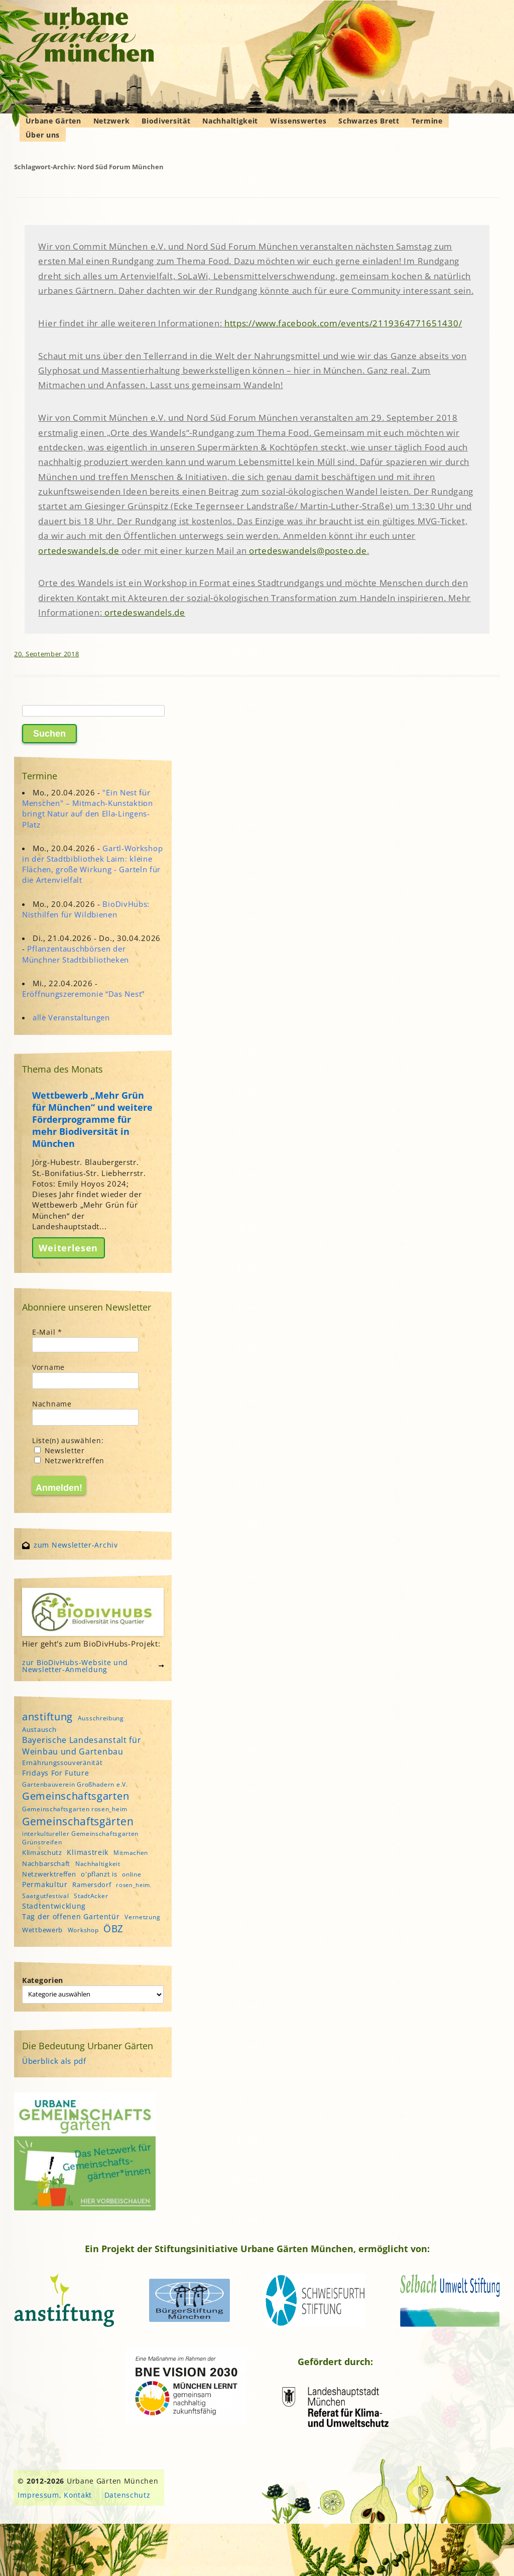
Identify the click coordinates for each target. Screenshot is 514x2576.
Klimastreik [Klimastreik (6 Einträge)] (87, 1852)
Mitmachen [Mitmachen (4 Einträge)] (130, 1852)
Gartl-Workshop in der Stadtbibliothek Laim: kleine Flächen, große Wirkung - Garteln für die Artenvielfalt (92, 864)
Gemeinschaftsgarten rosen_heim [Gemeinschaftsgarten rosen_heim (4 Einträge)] (74, 1809)
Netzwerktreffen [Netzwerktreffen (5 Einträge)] (49, 1874)
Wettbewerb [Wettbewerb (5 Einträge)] (42, 1929)
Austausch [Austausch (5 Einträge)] (39, 1729)
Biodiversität (166, 121)
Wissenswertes (298, 121)
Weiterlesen (68, 1248)
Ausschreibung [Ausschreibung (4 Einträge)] (101, 1718)
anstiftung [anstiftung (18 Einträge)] (47, 1716)
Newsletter (59, 1450)
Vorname (48, 1367)
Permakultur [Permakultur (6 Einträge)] (45, 1884)
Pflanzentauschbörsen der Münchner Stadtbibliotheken (75, 954)
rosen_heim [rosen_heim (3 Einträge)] (133, 1885)
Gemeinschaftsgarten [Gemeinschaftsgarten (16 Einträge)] (75, 1796)
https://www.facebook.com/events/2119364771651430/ (343, 323)
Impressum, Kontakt (55, 2495)
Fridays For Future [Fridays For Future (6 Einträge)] (55, 1773)
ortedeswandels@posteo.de (308, 550)
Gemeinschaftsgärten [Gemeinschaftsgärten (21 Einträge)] (78, 1821)
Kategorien (42, 1980)
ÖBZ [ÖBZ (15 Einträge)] (113, 1928)
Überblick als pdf (54, 2061)
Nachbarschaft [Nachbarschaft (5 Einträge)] (46, 1863)
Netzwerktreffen (69, 1460)
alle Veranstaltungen (71, 1017)
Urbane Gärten (53, 121)
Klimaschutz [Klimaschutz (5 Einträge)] (42, 1852)
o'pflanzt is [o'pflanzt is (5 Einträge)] (99, 1874)
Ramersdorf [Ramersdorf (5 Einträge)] (91, 1884)
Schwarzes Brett (369, 121)
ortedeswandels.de (78, 550)
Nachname (52, 1404)
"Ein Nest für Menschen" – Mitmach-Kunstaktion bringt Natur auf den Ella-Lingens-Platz (87, 808)
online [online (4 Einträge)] (131, 1874)
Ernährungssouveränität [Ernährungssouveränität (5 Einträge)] (62, 1762)
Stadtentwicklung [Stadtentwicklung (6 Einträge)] (54, 1906)
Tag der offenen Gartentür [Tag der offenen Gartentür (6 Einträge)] (71, 1916)
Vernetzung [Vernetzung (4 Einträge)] (142, 1917)
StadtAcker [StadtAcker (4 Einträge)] (91, 1896)
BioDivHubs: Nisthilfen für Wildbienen (86, 909)
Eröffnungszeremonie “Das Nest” (83, 994)
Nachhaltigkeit (230, 121)
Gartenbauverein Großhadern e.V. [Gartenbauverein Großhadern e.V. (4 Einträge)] (75, 1784)
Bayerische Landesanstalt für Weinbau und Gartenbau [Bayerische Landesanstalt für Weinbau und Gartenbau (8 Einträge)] (82, 1745)
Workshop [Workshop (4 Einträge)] (83, 1930)
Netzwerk (111, 121)
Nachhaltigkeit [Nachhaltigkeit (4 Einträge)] (97, 1863)
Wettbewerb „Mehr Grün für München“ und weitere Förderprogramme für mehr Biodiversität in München (92, 1119)
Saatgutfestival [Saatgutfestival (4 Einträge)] (45, 1896)
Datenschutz (127, 2495)
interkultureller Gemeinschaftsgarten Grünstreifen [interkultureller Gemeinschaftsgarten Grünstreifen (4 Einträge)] (80, 1837)
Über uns (43, 135)
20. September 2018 (46, 654)
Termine (427, 121)
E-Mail (47, 1332)
